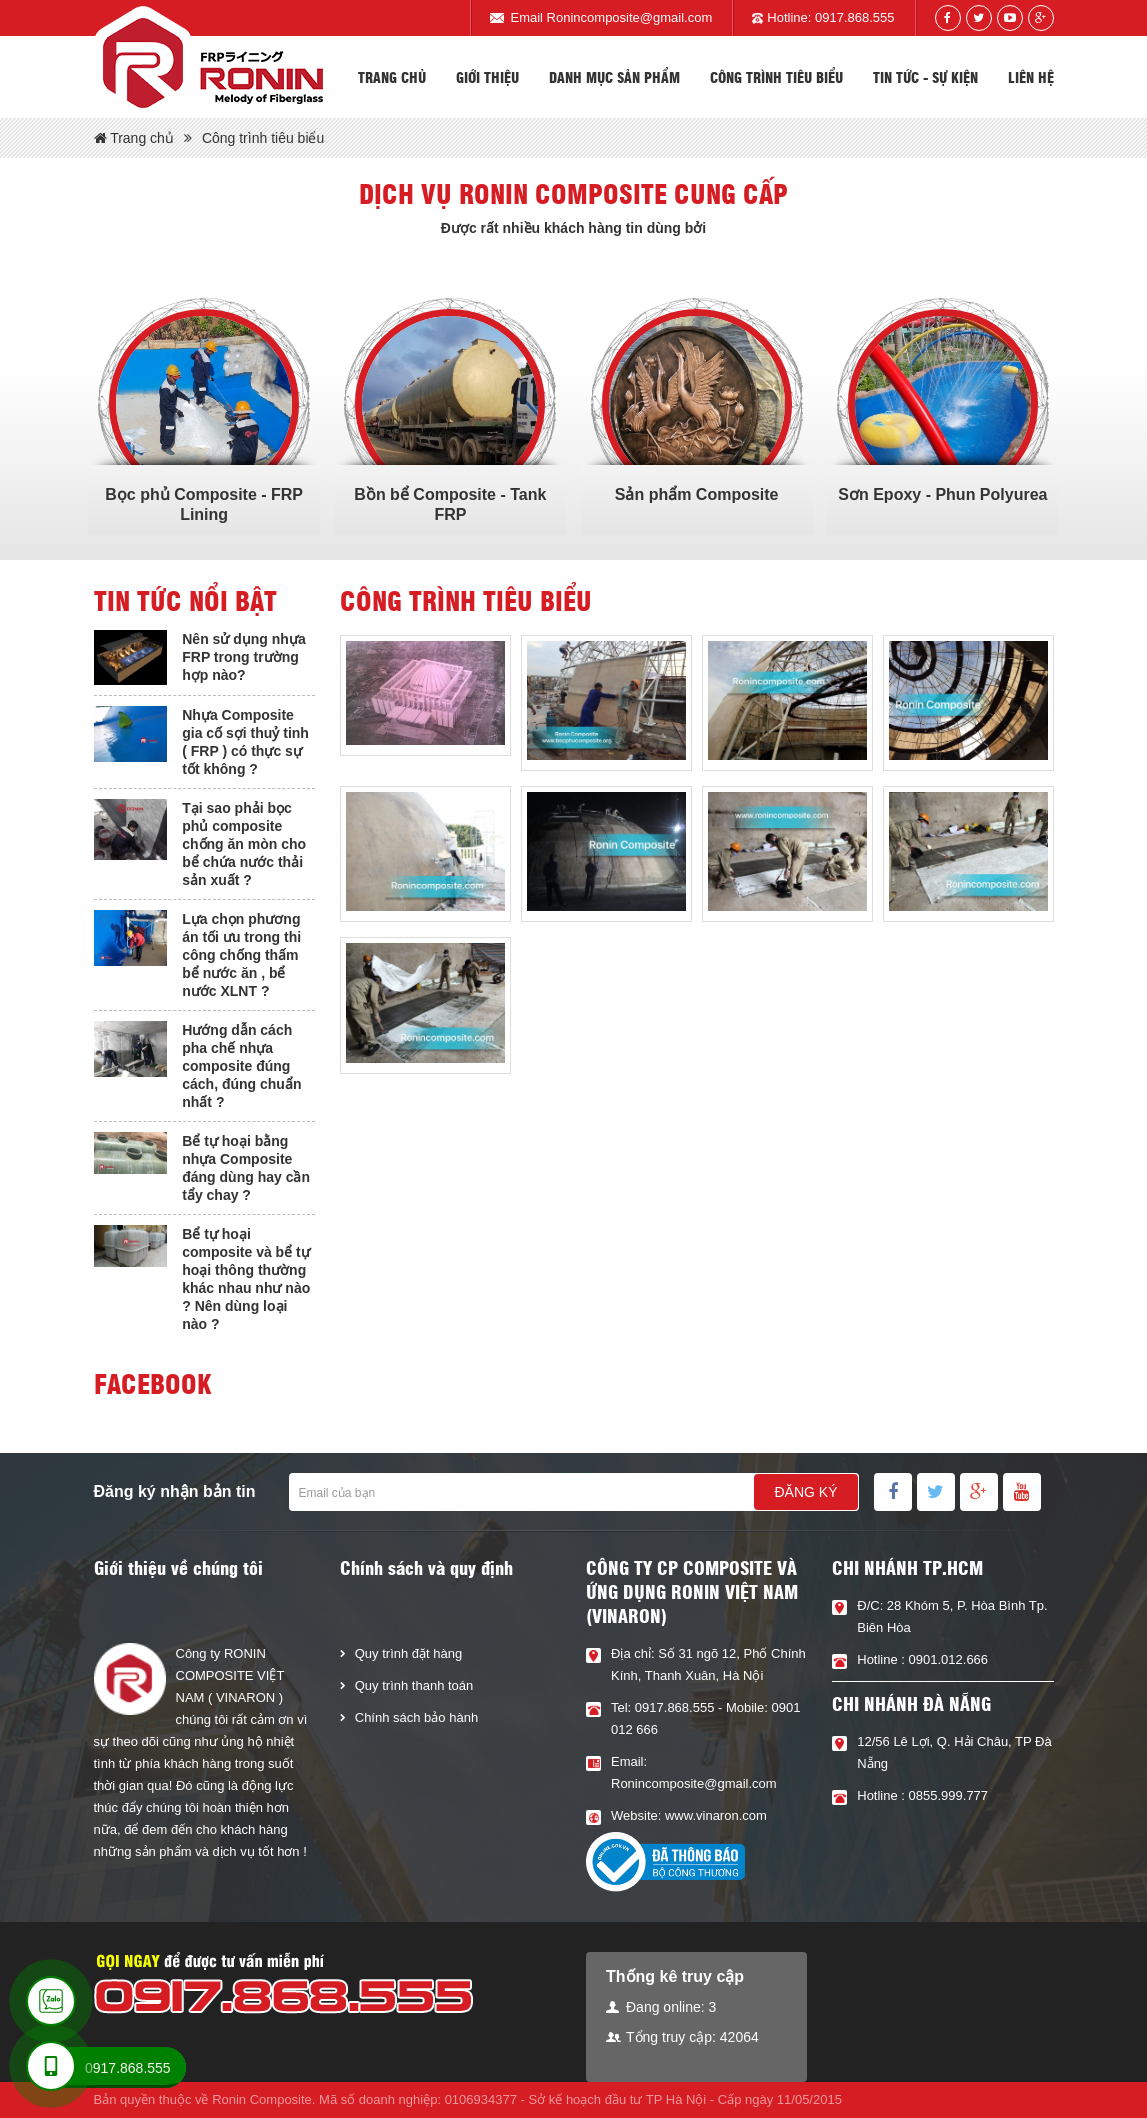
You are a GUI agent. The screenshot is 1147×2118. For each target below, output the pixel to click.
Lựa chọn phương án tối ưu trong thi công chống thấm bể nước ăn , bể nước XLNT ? (241, 955)
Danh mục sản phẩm (614, 77)
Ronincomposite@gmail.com (630, 17)
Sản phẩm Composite (697, 494)
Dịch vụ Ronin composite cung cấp (573, 193)
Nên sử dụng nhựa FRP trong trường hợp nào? (243, 657)
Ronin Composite (262, 2099)
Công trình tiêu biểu (776, 77)
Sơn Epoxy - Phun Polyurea (942, 494)
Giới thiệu (487, 77)
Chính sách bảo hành (416, 1717)
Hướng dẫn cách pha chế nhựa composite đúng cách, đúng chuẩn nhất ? (241, 1066)
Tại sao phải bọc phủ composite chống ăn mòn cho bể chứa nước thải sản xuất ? (244, 844)
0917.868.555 (855, 17)
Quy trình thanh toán (414, 1685)
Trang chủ (392, 77)
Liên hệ (1031, 77)
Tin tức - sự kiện (925, 77)
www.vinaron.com (716, 1815)
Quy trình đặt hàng (408, 1653)
